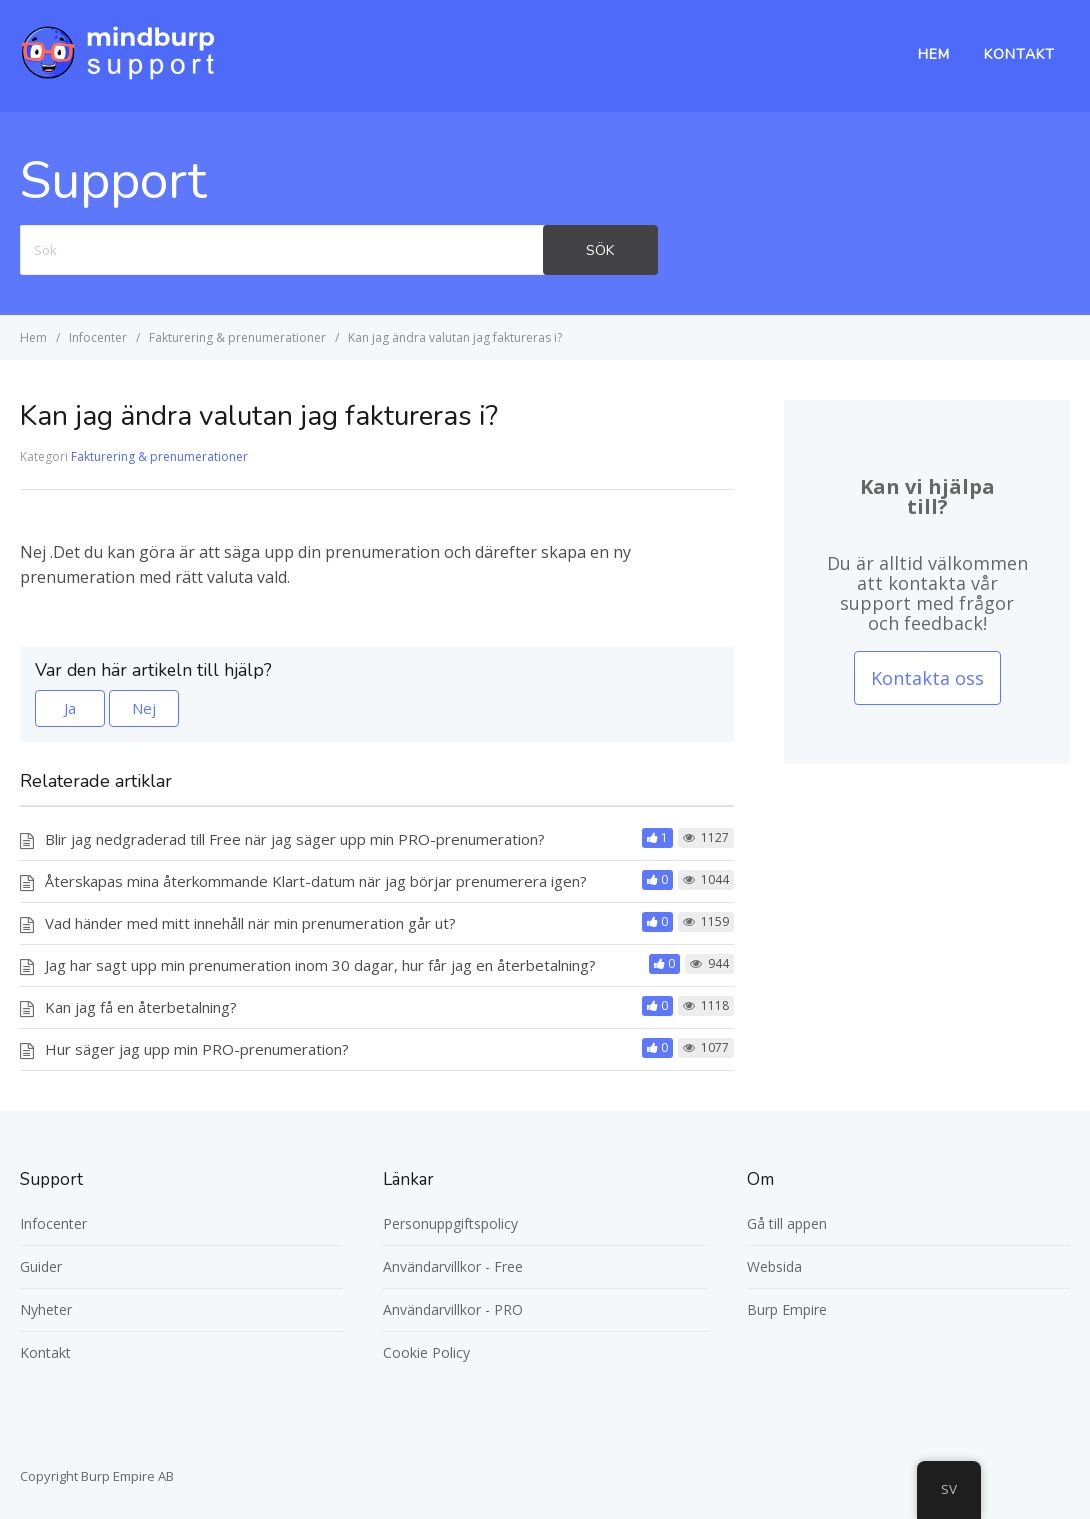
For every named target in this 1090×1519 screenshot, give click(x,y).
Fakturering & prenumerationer (159, 456)
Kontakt (1019, 54)
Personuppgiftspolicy (450, 1223)
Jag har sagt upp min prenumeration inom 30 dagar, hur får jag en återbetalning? (320, 965)
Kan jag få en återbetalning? (141, 1007)
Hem (934, 54)
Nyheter (46, 1309)
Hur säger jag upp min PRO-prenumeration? (197, 1049)
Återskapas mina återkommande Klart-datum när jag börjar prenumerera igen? (316, 881)
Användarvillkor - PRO (453, 1309)
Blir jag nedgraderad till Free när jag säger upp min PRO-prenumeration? (295, 839)
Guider (41, 1266)
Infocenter (53, 1223)
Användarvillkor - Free (453, 1266)
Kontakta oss (927, 678)
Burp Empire (787, 1309)
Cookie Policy (426, 1352)
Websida (774, 1266)
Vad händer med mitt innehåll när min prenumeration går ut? (250, 923)
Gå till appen (787, 1223)
